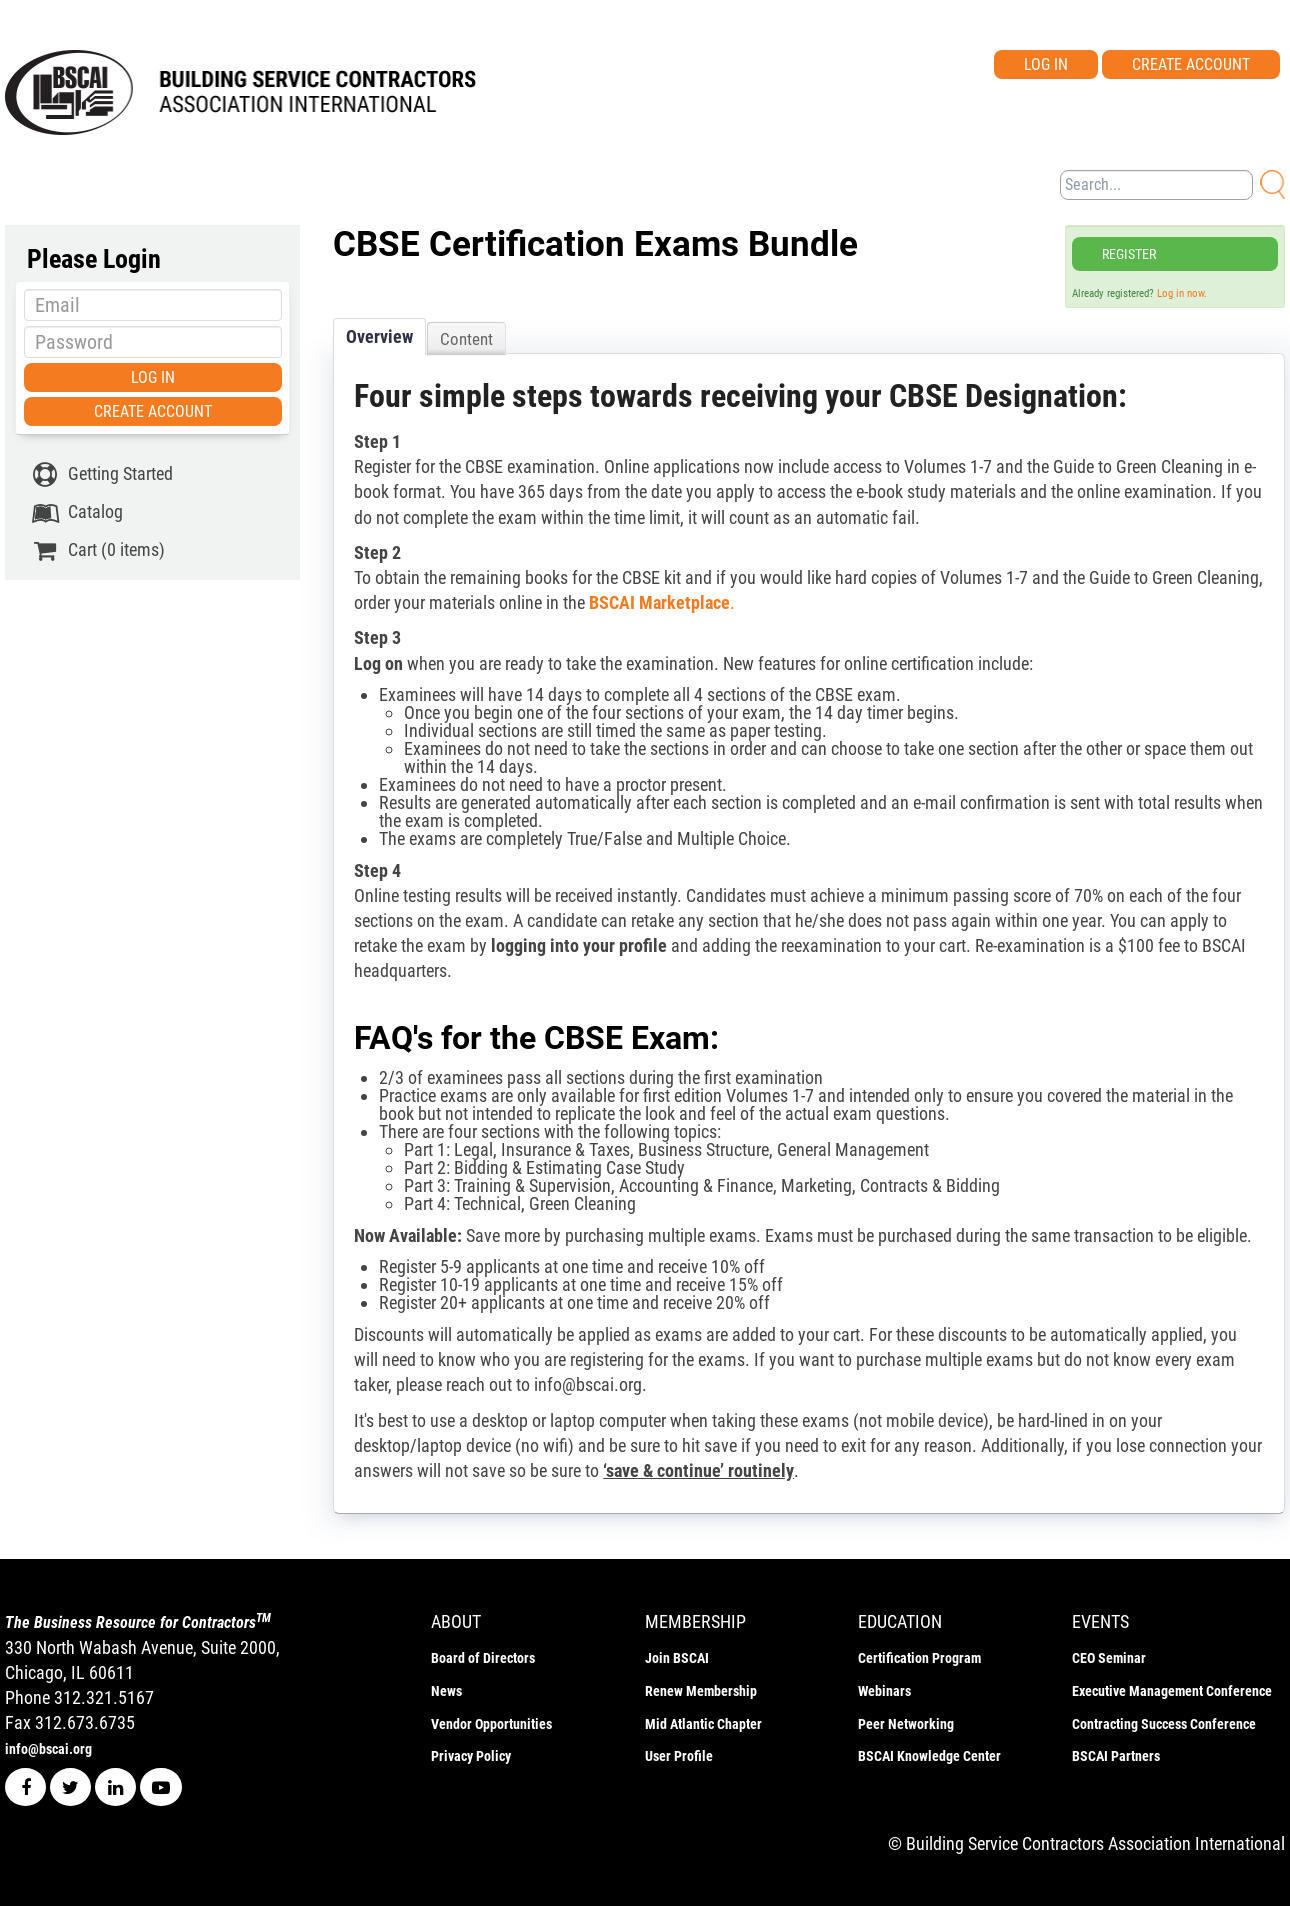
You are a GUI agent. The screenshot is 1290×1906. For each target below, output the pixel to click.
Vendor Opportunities (491, 1724)
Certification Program (919, 1658)
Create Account (1191, 64)
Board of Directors (483, 1658)
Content (466, 339)
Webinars (884, 1691)
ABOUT (456, 1621)
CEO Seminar (1109, 1658)
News (446, 1691)
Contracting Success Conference (1164, 1724)
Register (1129, 254)
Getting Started (101, 473)
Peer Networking (906, 1724)
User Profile (679, 1756)
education (900, 1621)
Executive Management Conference (1172, 1691)
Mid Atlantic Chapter (703, 1724)
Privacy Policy (471, 1756)
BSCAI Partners (1116, 1756)
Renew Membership (701, 1691)
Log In (1046, 64)
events (1100, 1621)
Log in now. (1182, 293)
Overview (379, 336)
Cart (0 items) (97, 550)
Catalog (76, 511)
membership (695, 1621)
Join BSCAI (677, 1658)
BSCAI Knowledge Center (929, 1756)
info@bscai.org (48, 1749)
